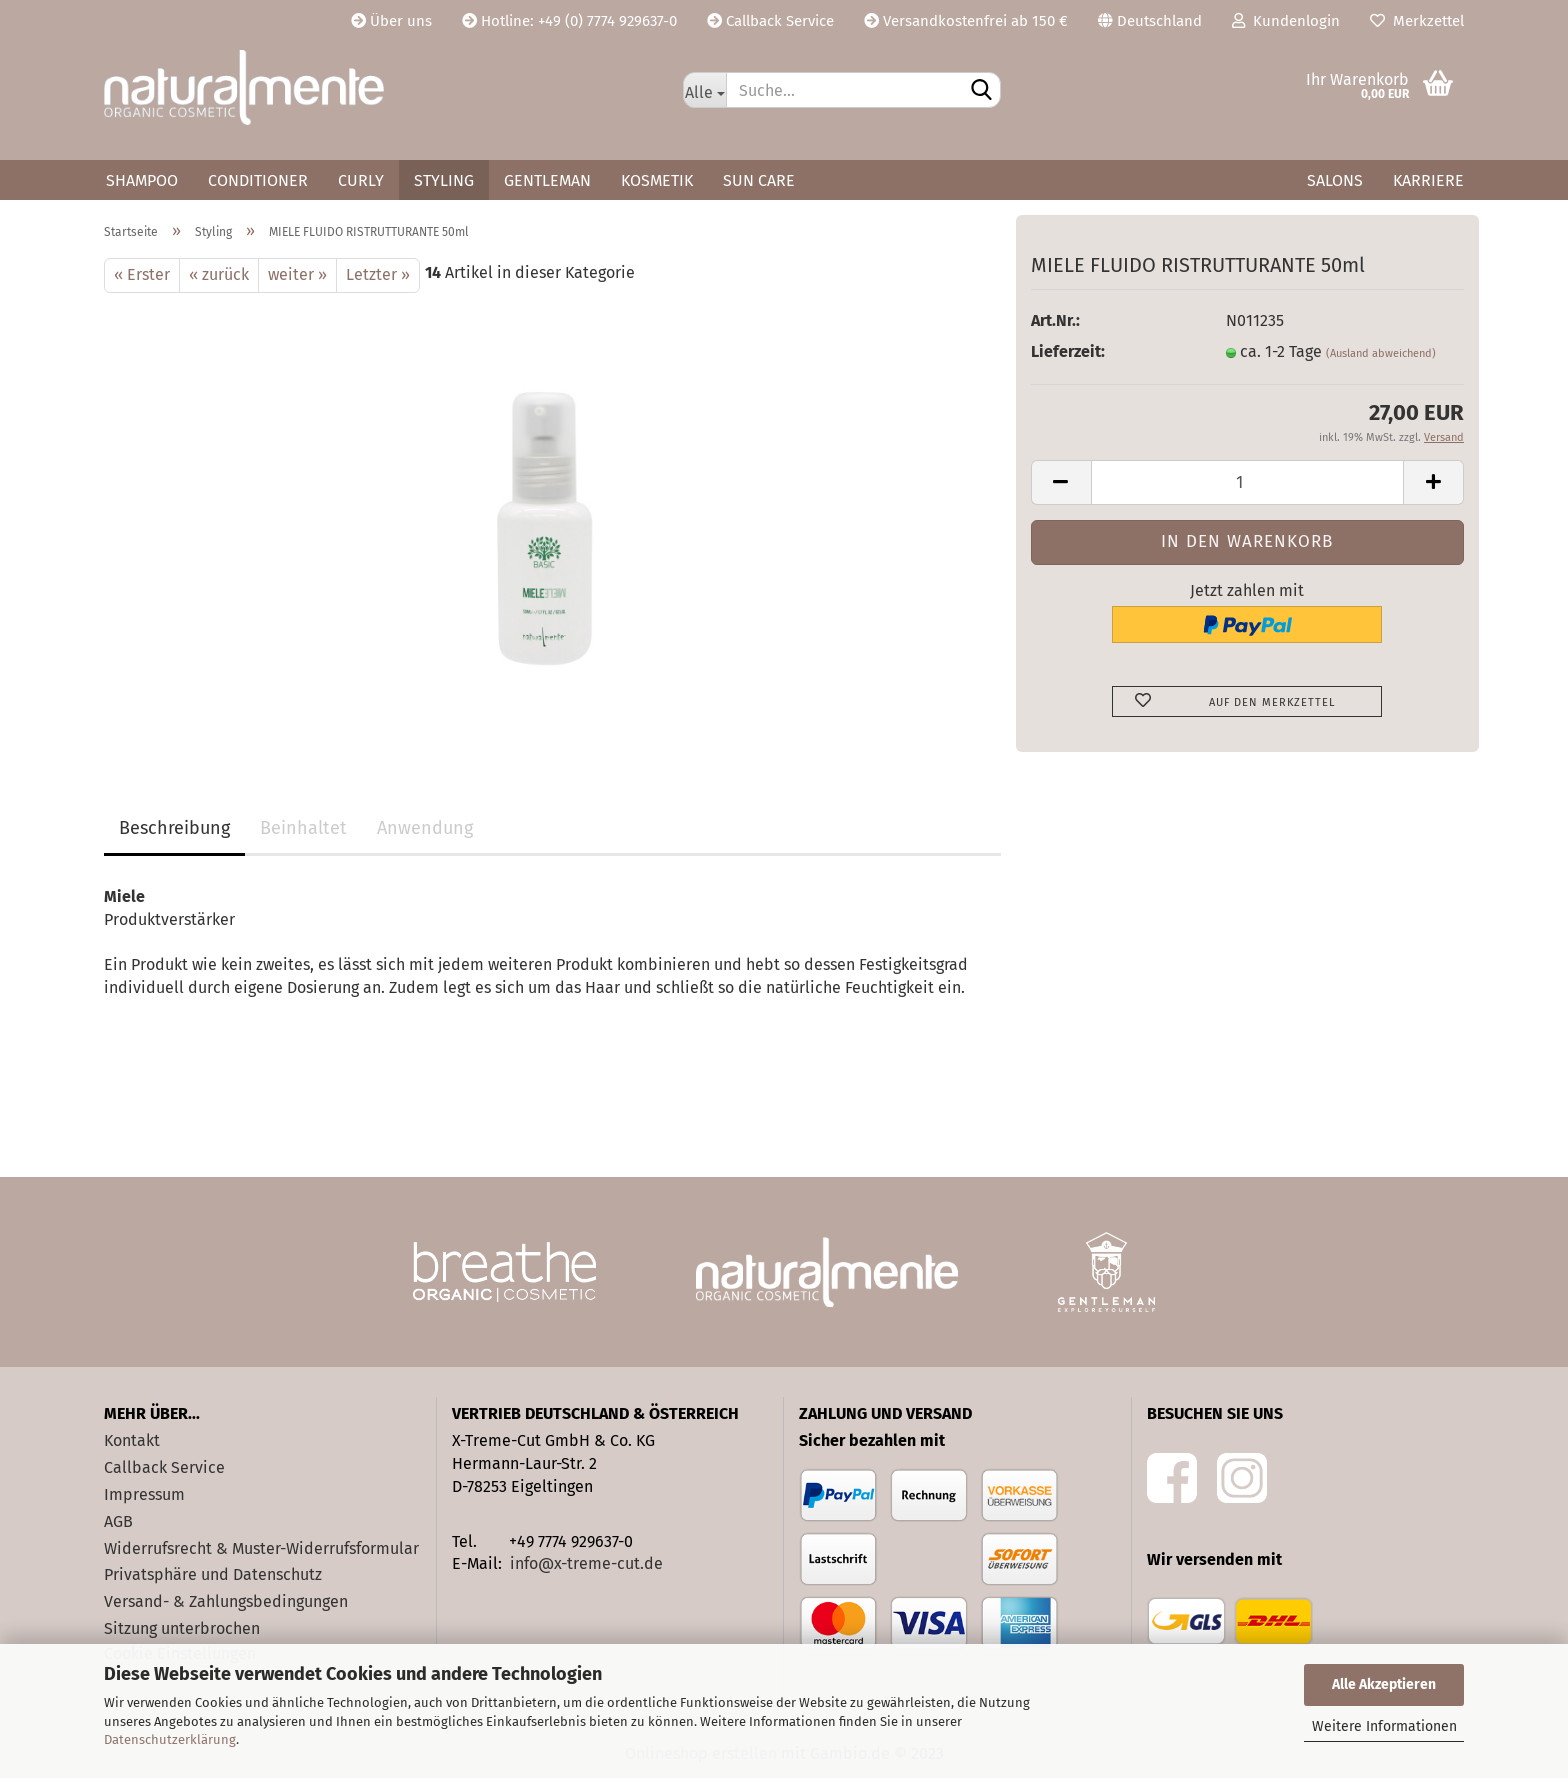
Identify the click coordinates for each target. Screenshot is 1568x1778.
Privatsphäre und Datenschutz (213, 1574)
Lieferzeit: (1068, 351)
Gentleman (547, 180)
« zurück (219, 274)
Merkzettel (1417, 21)
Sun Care (759, 180)
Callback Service (770, 21)
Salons (1335, 180)
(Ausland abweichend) (1381, 353)
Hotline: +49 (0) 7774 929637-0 (569, 21)
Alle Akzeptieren (1384, 1684)
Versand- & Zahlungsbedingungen (226, 1601)
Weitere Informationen (1384, 1726)
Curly (361, 180)
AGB (118, 1521)
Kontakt (132, 1440)
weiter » (297, 274)
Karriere (1428, 180)
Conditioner (258, 180)
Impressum (144, 1494)
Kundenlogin (1286, 21)
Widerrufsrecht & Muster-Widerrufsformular (261, 1548)
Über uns (391, 21)
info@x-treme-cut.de (586, 1563)
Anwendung (425, 828)
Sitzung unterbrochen (182, 1628)
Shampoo (142, 180)
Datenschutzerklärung (170, 1739)
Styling (444, 180)
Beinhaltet (303, 828)
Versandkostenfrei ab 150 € (966, 21)
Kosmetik (657, 180)
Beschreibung (174, 828)
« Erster (142, 274)
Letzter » (378, 274)
